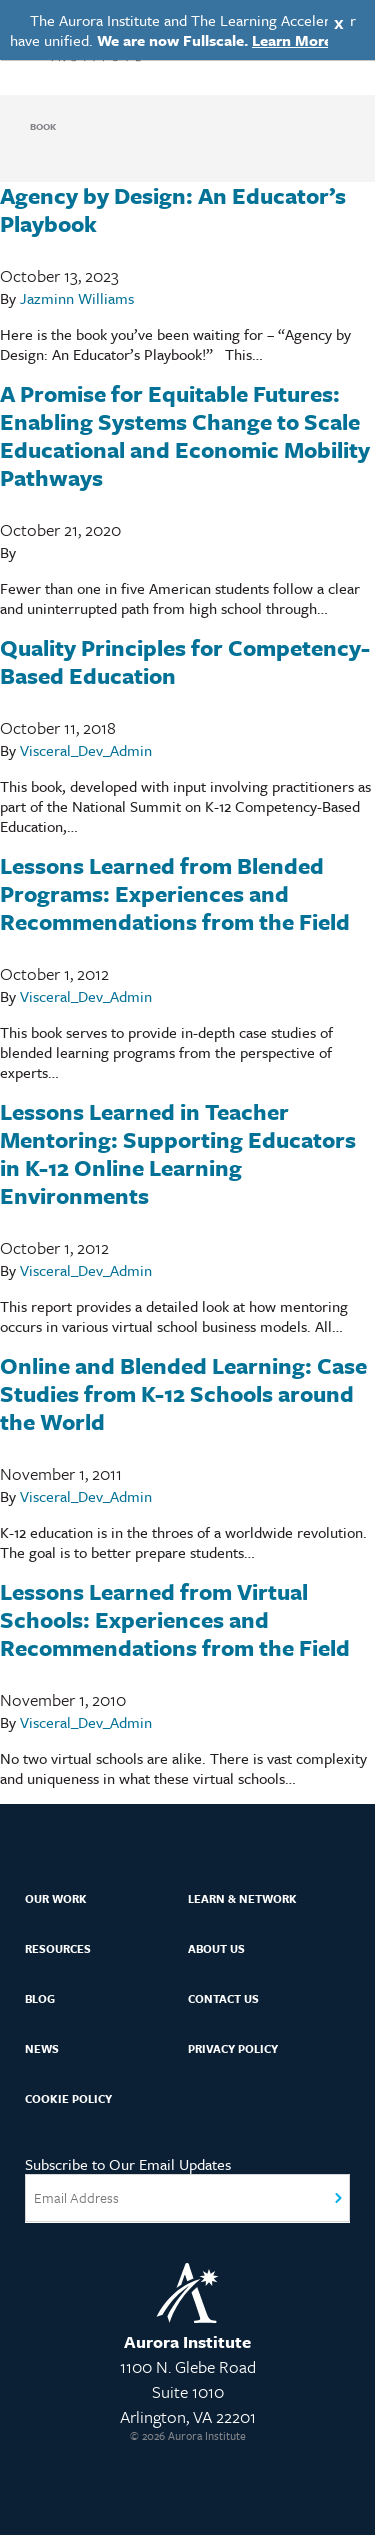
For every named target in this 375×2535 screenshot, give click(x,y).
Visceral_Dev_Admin (86, 750)
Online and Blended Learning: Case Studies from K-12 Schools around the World (183, 1393)
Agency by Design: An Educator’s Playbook (173, 209)
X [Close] (339, 23)
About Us (216, 1948)
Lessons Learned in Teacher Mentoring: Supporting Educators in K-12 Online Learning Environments (178, 1153)
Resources (58, 1948)
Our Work (56, 1898)
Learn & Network (242, 1898)
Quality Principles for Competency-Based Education (185, 661)
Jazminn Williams (77, 298)
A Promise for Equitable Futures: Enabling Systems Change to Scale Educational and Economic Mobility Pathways (185, 435)
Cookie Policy (68, 2098)
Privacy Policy (233, 2048)
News (42, 2048)
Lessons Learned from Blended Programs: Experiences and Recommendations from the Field (175, 893)
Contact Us (223, 1998)
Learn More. (294, 40)
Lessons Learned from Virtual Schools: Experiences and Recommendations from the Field (175, 1619)
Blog (40, 1998)
